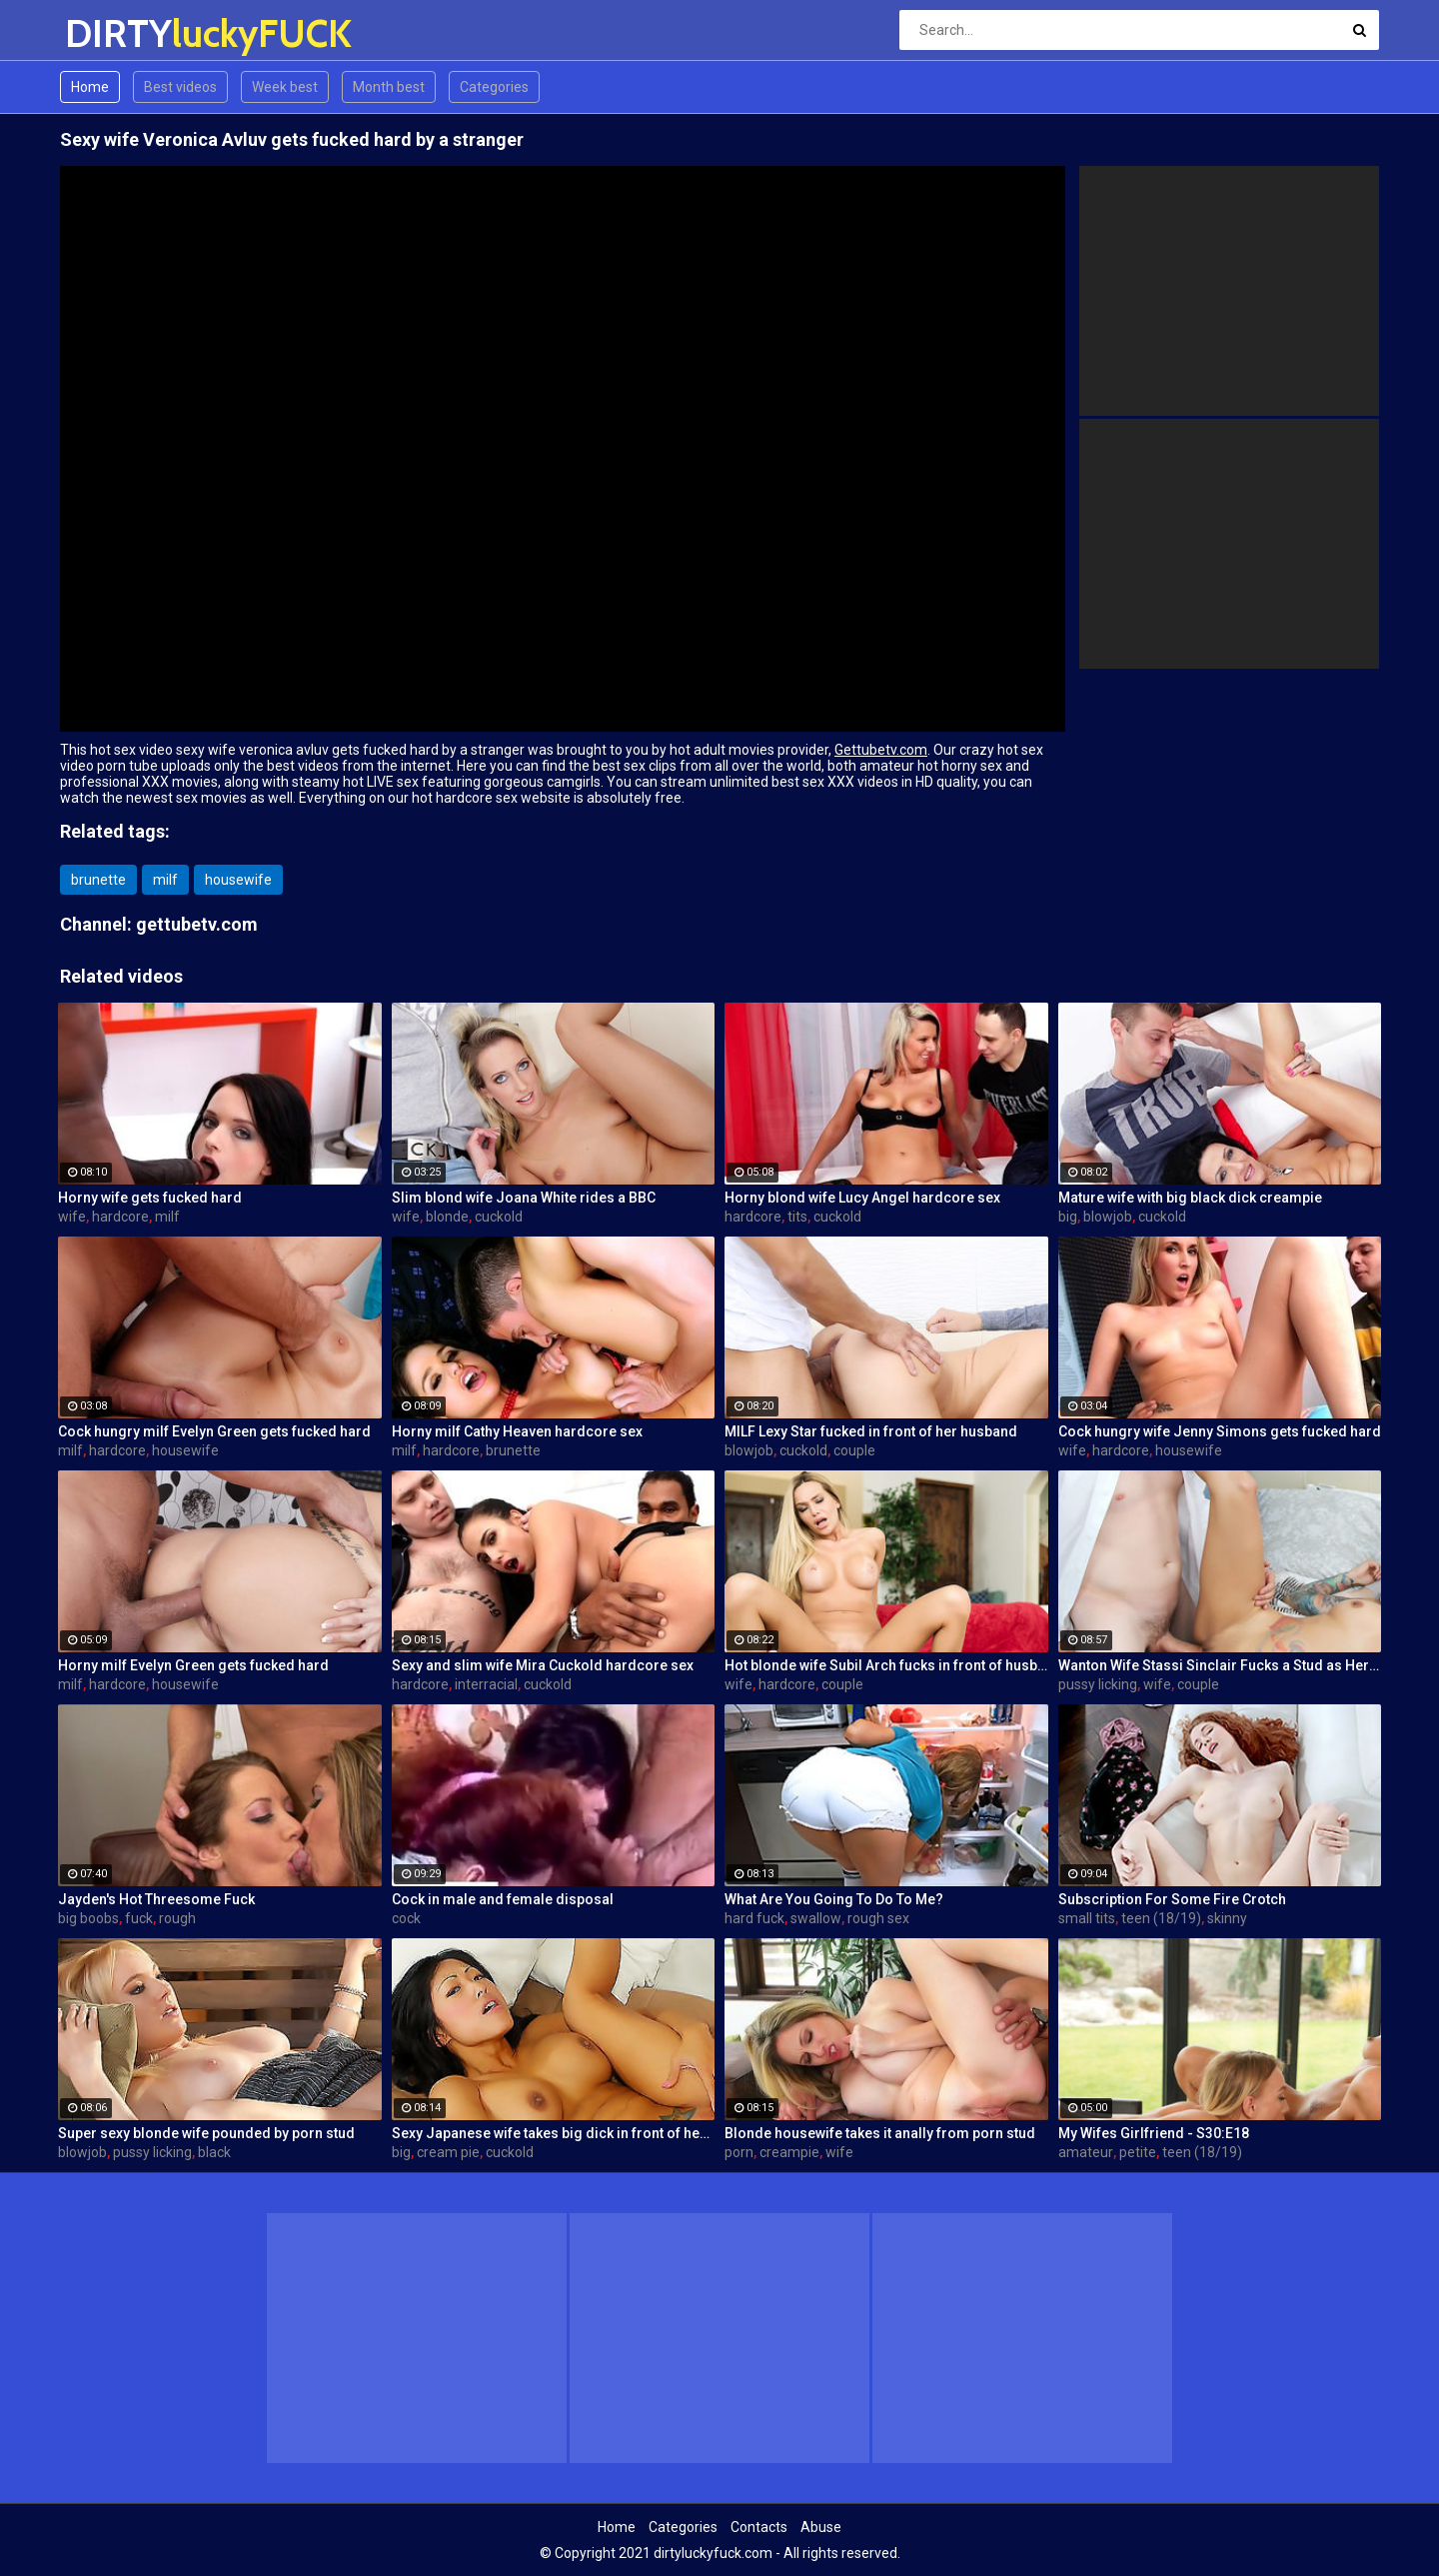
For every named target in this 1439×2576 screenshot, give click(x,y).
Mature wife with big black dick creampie (1190, 1198)
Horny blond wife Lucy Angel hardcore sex (862, 1198)
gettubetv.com (197, 924)
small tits (1086, 1918)
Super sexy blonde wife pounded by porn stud (206, 2133)
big (1067, 1217)
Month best (389, 87)
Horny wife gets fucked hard (150, 1198)
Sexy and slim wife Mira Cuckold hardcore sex (543, 1665)
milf (165, 880)
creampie (789, 2152)
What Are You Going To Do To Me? (833, 1899)
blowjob (1107, 1217)
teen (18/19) (1161, 1918)
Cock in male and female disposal (503, 1899)
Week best (285, 87)
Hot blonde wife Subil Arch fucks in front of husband (886, 1665)
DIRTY (117, 33)
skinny (1227, 1918)
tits (797, 1217)
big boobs (88, 1918)
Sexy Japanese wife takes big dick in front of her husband (554, 2133)
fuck (139, 1918)
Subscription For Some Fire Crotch (1172, 1899)
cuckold (499, 1217)
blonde (447, 1217)
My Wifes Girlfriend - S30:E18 (1153, 2133)
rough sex (878, 1918)
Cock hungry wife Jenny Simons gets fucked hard (1219, 1431)
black (214, 2152)
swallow (815, 1918)
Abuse (820, 2527)
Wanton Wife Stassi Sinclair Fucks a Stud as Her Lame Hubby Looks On (1220, 1665)
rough (177, 1918)
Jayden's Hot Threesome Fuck (156, 1899)
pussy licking (1097, 1684)
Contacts (758, 2527)
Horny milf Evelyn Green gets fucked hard (193, 1665)
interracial (486, 1684)
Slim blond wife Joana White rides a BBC (524, 1198)
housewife (238, 880)
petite (1137, 2152)
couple (854, 1450)
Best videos (180, 87)
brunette (98, 880)
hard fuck (754, 1918)
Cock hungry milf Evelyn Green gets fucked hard (214, 1431)
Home (90, 87)
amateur (1085, 2152)
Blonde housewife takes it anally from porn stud (879, 2133)
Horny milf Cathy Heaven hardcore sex (517, 1431)
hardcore (120, 1217)
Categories (494, 87)
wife (72, 1217)
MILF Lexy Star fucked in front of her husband (870, 1431)
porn (738, 2152)
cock (406, 1918)
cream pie (448, 2152)
